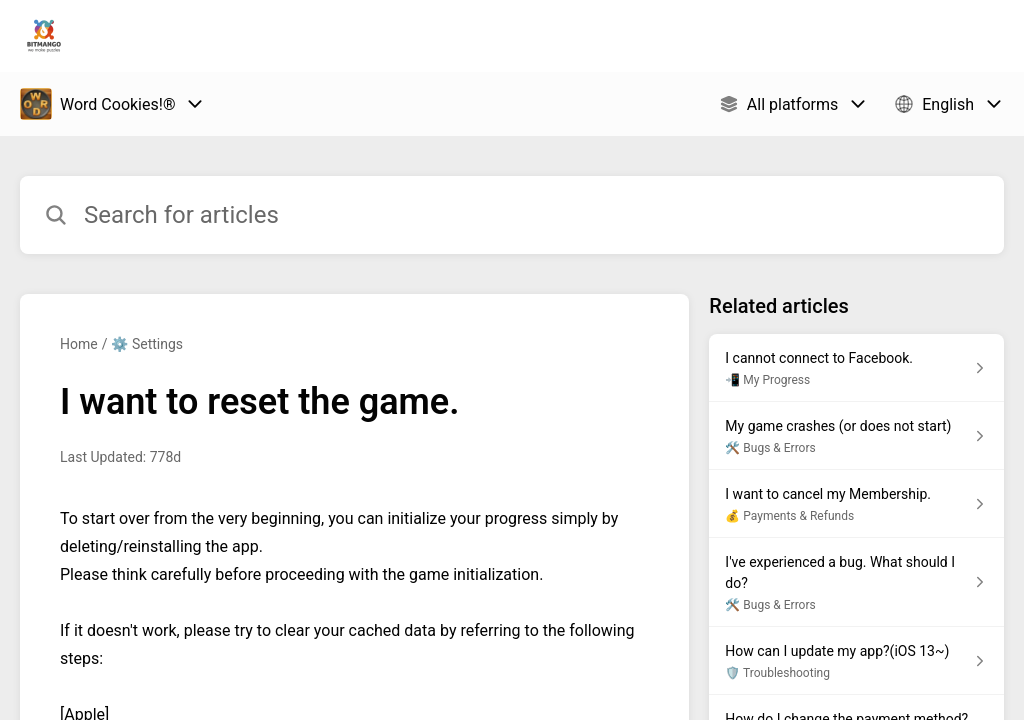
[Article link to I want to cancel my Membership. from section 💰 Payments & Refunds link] (856, 504)
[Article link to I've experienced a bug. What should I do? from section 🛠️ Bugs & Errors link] (856, 582)
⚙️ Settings (147, 344)
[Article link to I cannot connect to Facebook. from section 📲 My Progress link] (856, 368)
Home (79, 344)
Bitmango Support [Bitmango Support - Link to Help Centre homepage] (186, 36)
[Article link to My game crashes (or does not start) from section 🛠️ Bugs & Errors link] (856, 436)
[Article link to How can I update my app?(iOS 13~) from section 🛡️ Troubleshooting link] (856, 661)
